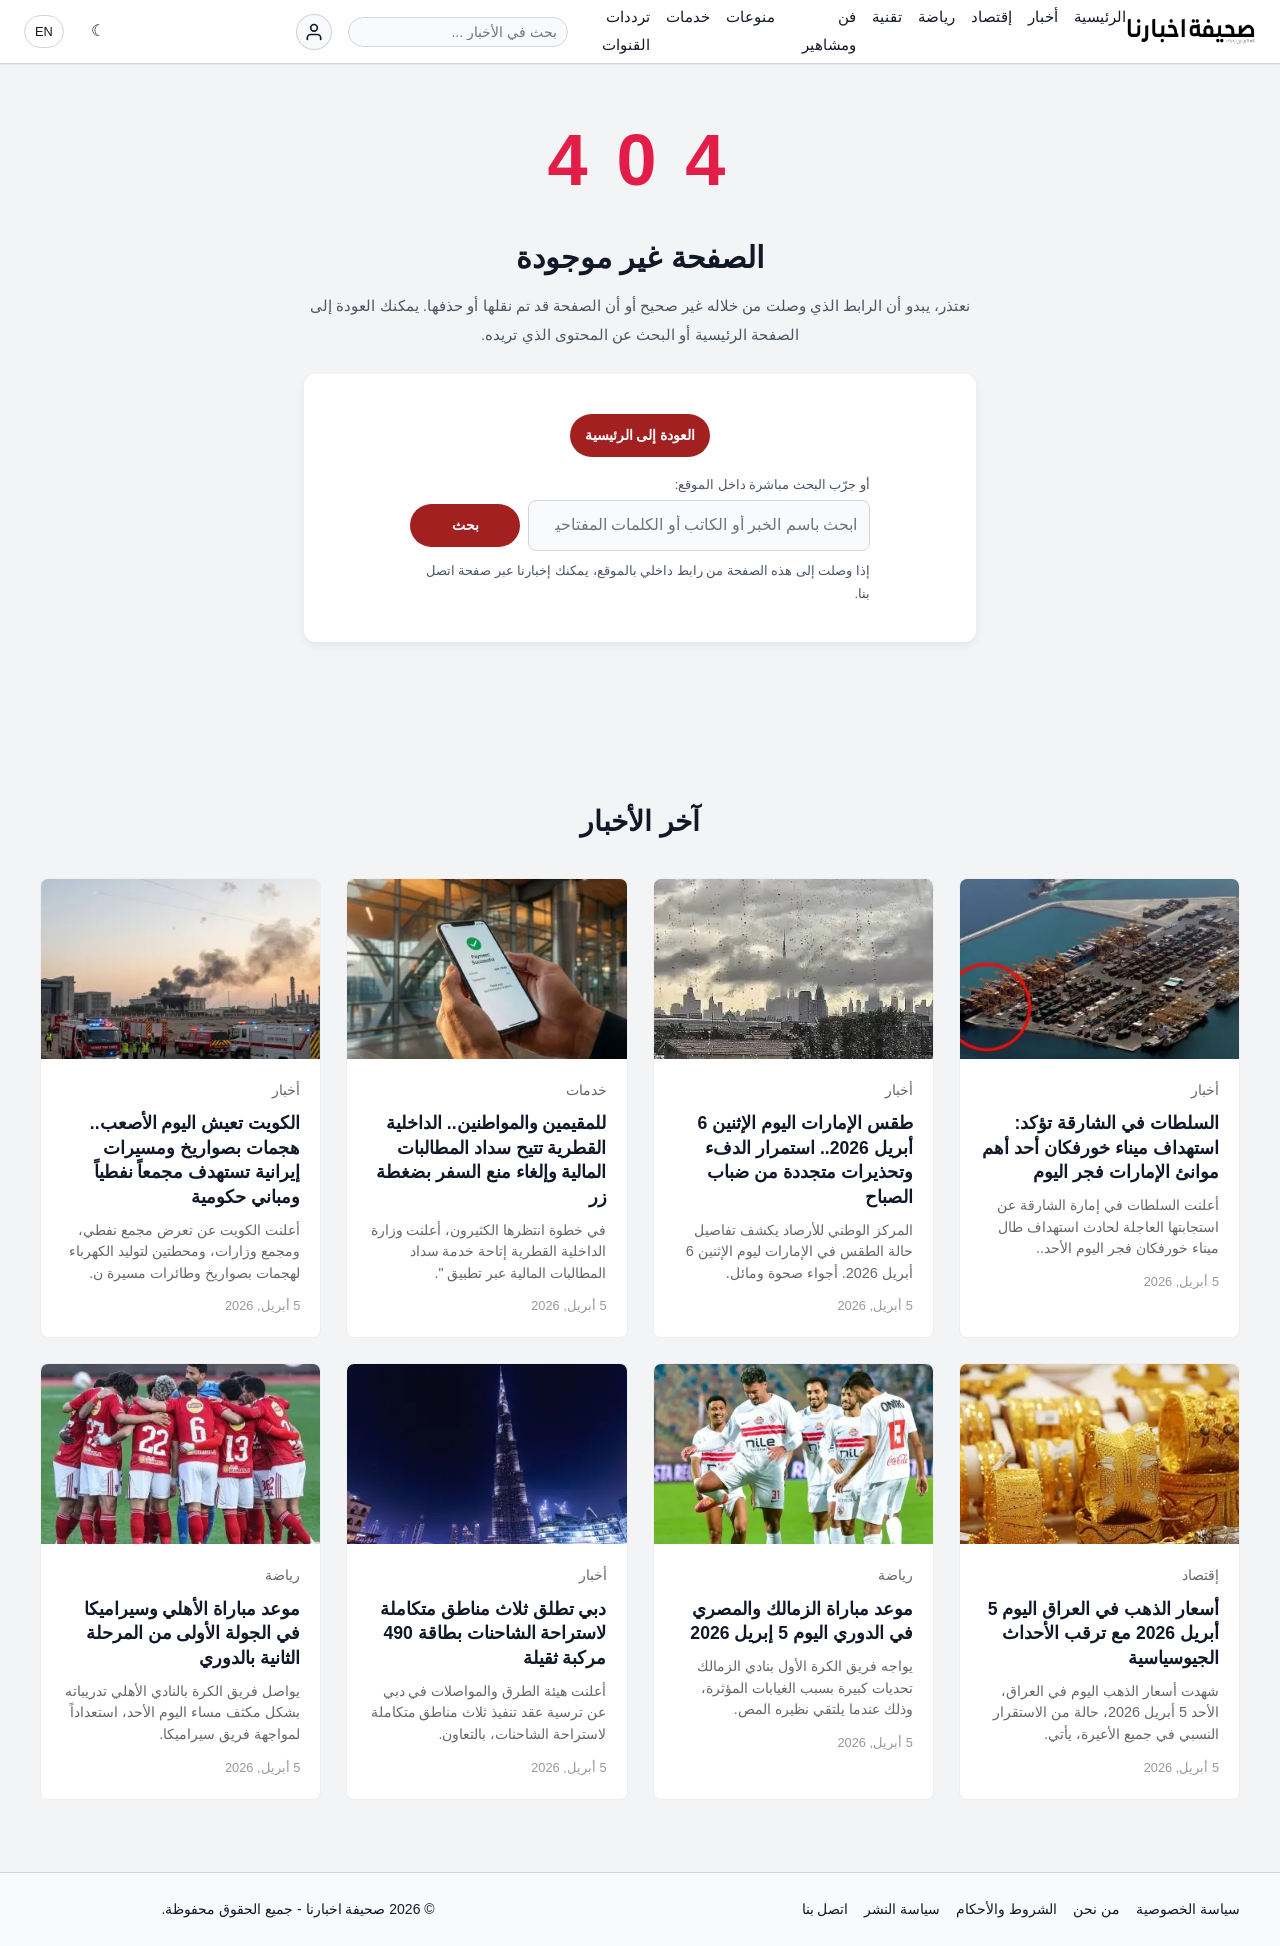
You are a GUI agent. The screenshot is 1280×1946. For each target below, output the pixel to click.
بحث (465, 525)
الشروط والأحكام (1006, 1909)
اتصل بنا (825, 1909)
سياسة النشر (902, 1909)
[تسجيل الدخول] (314, 32)
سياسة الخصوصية (1188, 1909)
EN (44, 31)
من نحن (1096, 1909)
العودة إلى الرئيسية (640, 435)
